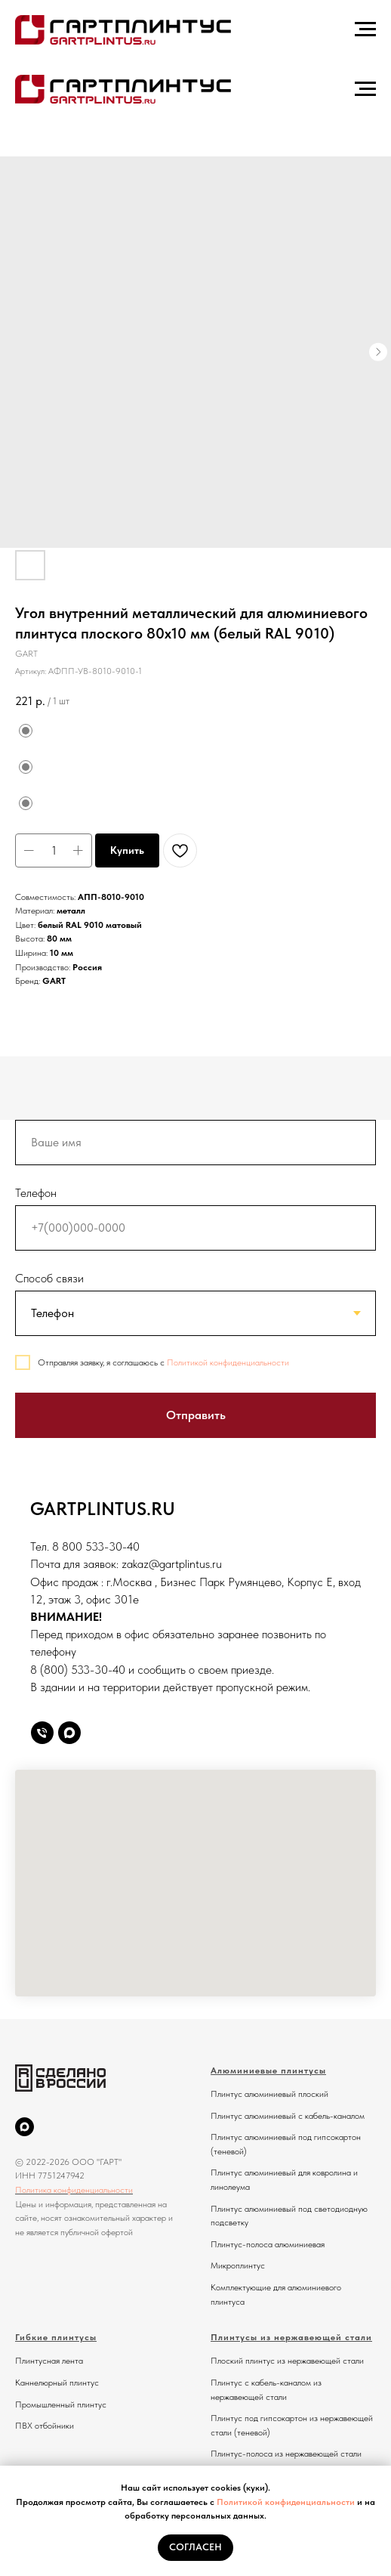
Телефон (36, 1193)
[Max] (69, 1732)
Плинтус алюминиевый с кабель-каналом (288, 2116)
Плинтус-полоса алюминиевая (268, 2244)
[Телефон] (42, 1732)
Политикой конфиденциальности (286, 2502)
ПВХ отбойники (44, 2425)
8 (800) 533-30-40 (77, 1669)
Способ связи (49, 1278)
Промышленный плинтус (60, 2404)
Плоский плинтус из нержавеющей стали (287, 2360)
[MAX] (24, 2126)
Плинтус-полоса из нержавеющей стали (286, 2453)
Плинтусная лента (49, 2360)
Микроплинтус (238, 2265)
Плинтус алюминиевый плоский (269, 2094)
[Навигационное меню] (365, 29)
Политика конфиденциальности (74, 2190)
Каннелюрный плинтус (57, 2382)
